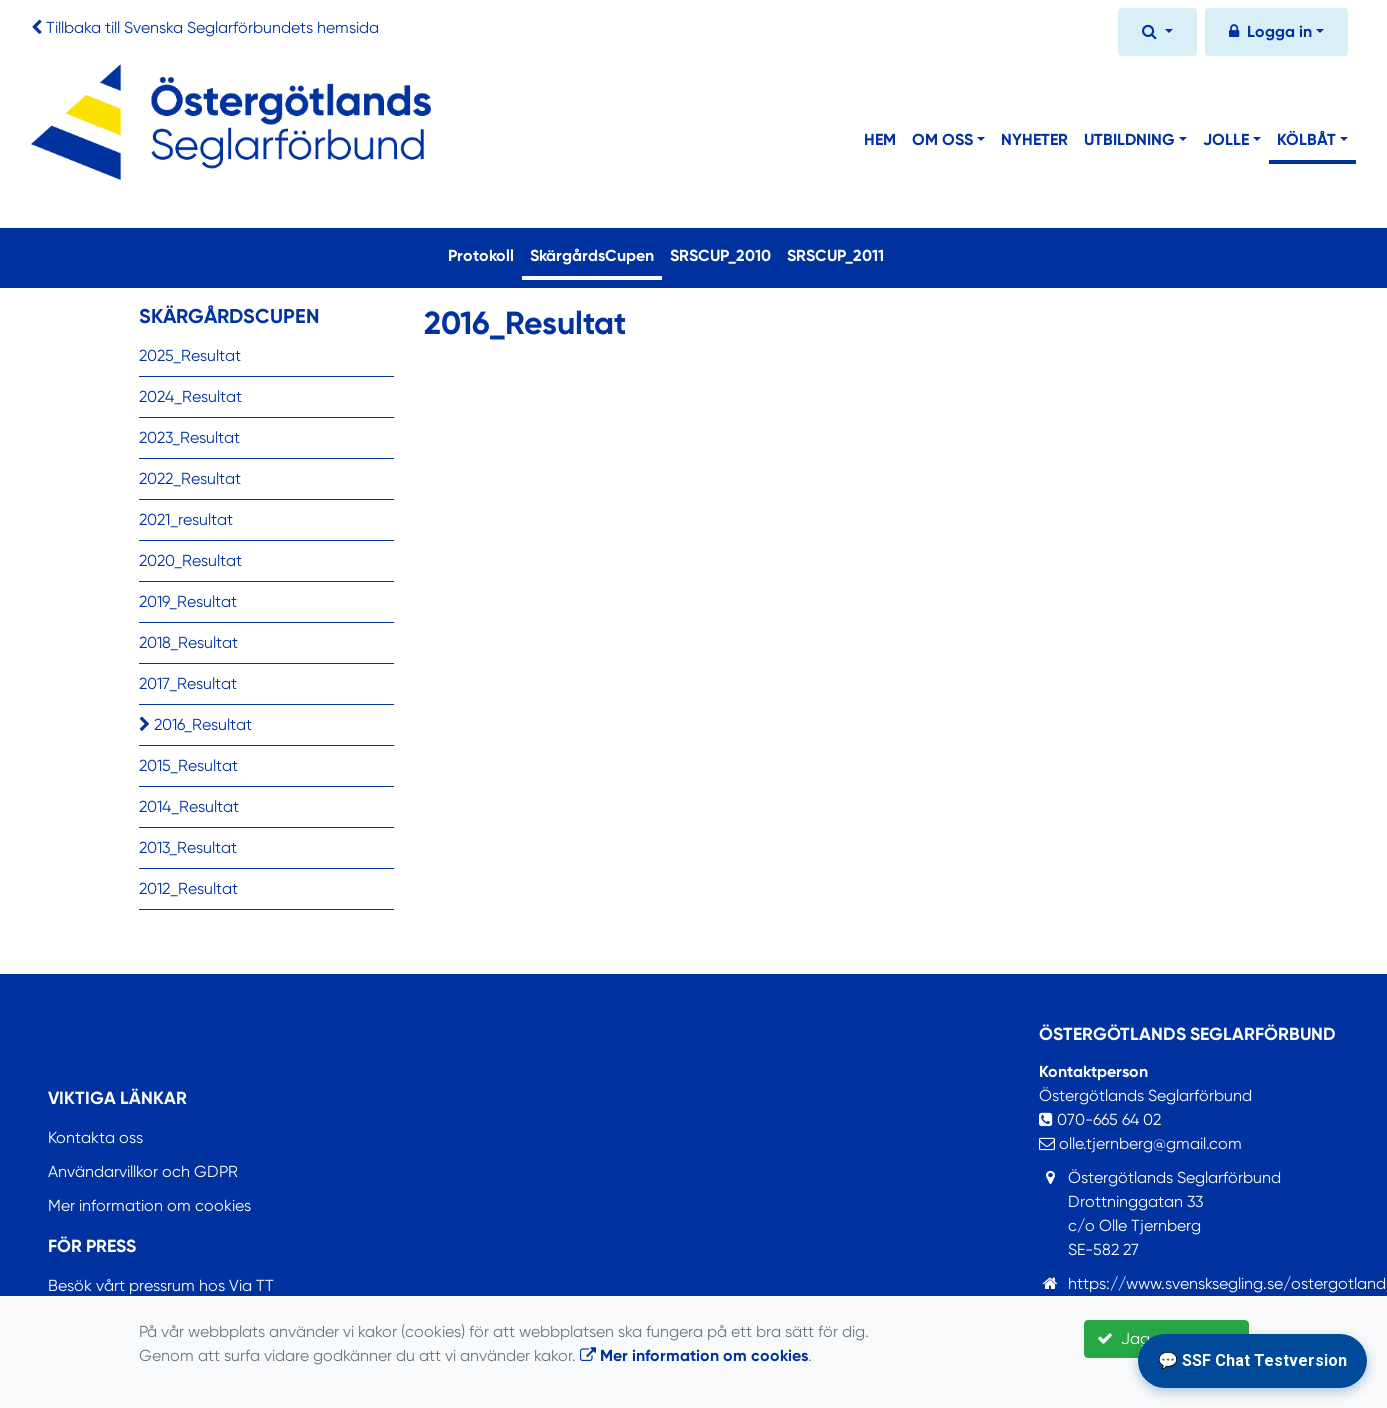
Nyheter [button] (1034, 139)
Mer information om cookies (149, 1205)
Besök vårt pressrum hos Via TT (161, 1285)
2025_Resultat (190, 355)
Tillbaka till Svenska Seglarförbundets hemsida (212, 27)
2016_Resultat (195, 724)
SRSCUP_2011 (835, 255)
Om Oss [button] (942, 139)
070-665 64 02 (1100, 1119)
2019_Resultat (188, 601)
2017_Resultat (188, 683)
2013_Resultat (188, 847)
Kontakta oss (95, 1137)
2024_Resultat (190, 396)
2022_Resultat (190, 478)
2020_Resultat (190, 560)
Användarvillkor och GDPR (143, 1171)
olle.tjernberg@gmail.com (1140, 1143)
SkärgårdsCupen (596, 254)
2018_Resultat (188, 642)
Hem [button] (880, 139)
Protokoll (481, 255)
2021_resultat (186, 519)
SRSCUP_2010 (720, 255)
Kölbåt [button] (1306, 139)
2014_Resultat (189, 806)
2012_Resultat (188, 888)
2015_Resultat (188, 765)
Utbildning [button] (1129, 139)
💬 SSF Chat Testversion (1252, 1360)
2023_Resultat (189, 437)
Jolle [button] (1226, 139)
